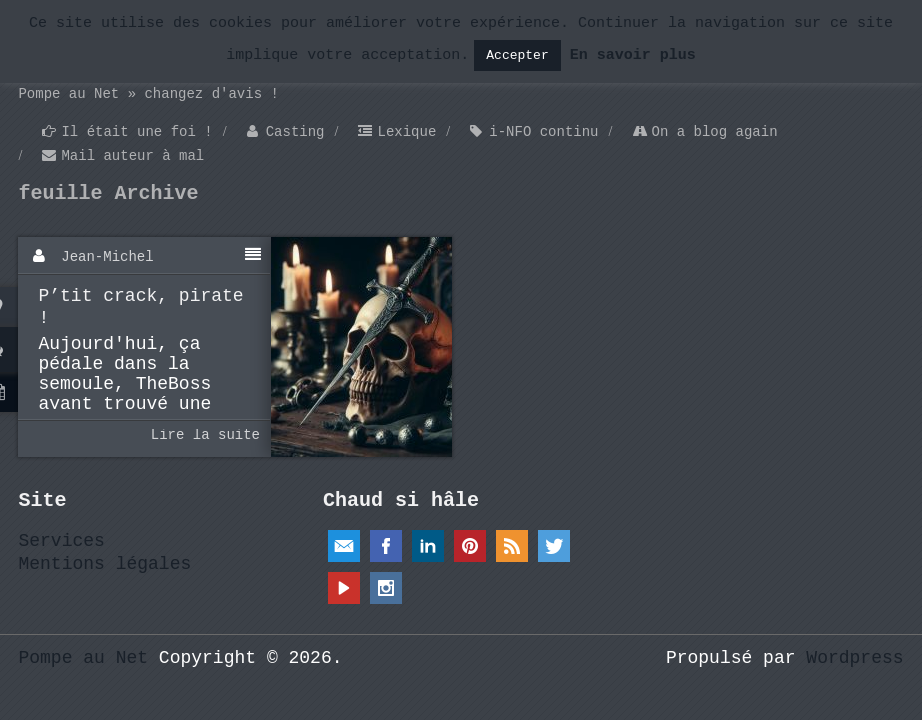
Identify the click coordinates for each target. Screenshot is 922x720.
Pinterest (470, 546)
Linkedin (428, 546)
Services (61, 541)
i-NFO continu (543, 132)
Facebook (386, 546)
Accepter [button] (517, 55)
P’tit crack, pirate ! (140, 307)
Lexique (406, 132)
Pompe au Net (83, 658)
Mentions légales (104, 564)
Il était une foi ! (136, 132)
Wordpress (854, 658)
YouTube (344, 588)
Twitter (554, 546)
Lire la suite (205, 435)
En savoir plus (633, 55)
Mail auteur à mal (132, 156)
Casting (295, 132)
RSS (512, 546)
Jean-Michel (107, 257)
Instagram (386, 588)
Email (344, 546)
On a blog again (715, 132)
